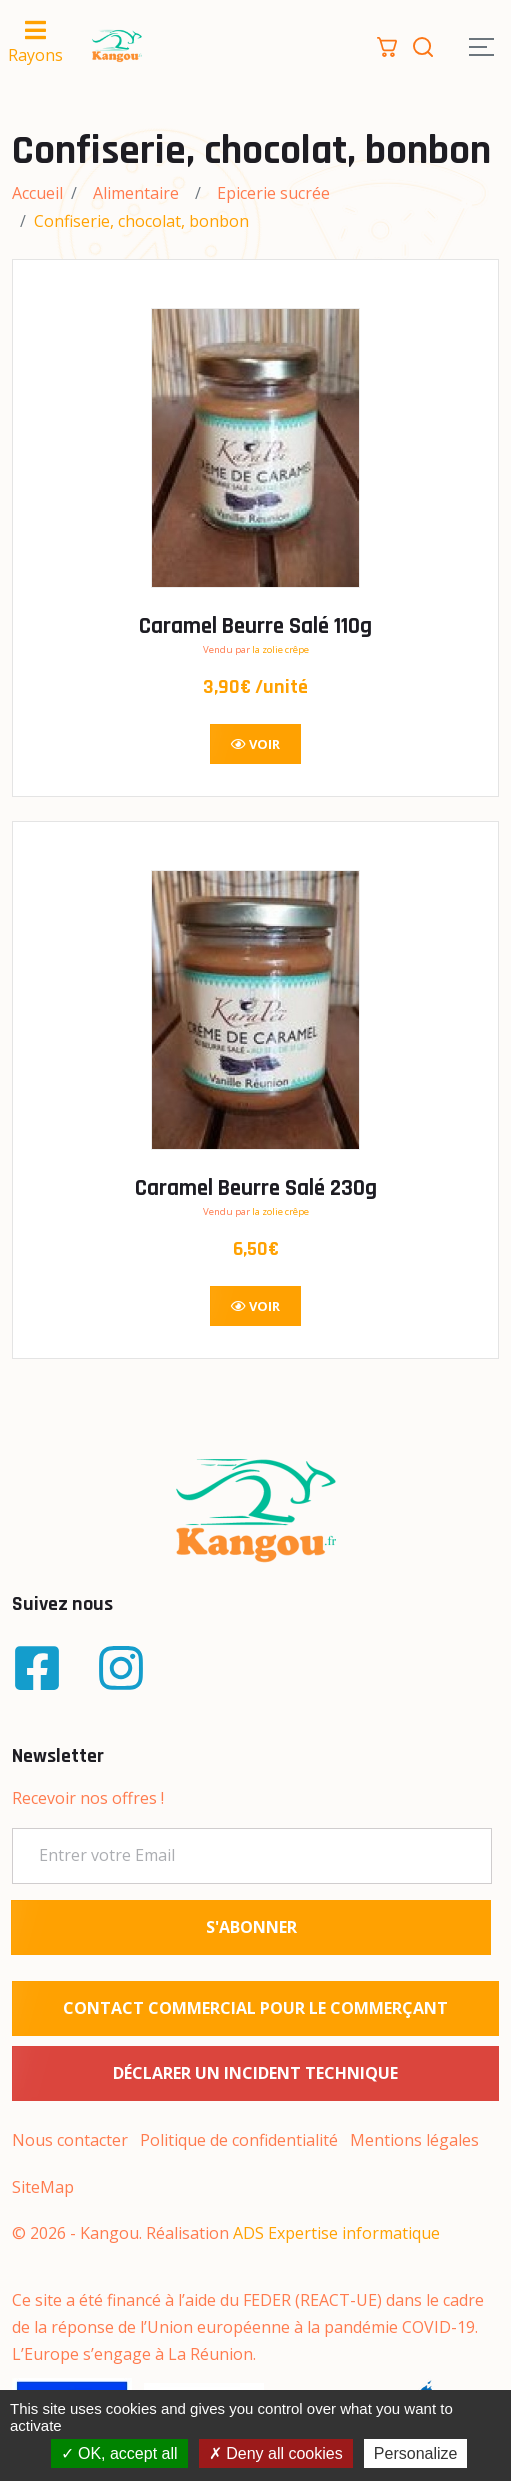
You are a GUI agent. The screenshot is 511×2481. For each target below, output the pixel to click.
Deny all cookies (276, 2453)
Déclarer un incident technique (255, 2073)
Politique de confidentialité (239, 2140)
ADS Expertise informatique (336, 2233)
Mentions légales (414, 2140)
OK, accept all (119, 2453)
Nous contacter (70, 2140)
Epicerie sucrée (273, 193)
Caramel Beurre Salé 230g (256, 1188)
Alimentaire (136, 193)
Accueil (37, 193)
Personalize (416, 2453)
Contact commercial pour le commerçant (255, 2008)
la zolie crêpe (280, 649)
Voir (255, 744)
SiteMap (43, 2187)
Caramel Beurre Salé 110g (255, 626)
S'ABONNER (251, 1927)
